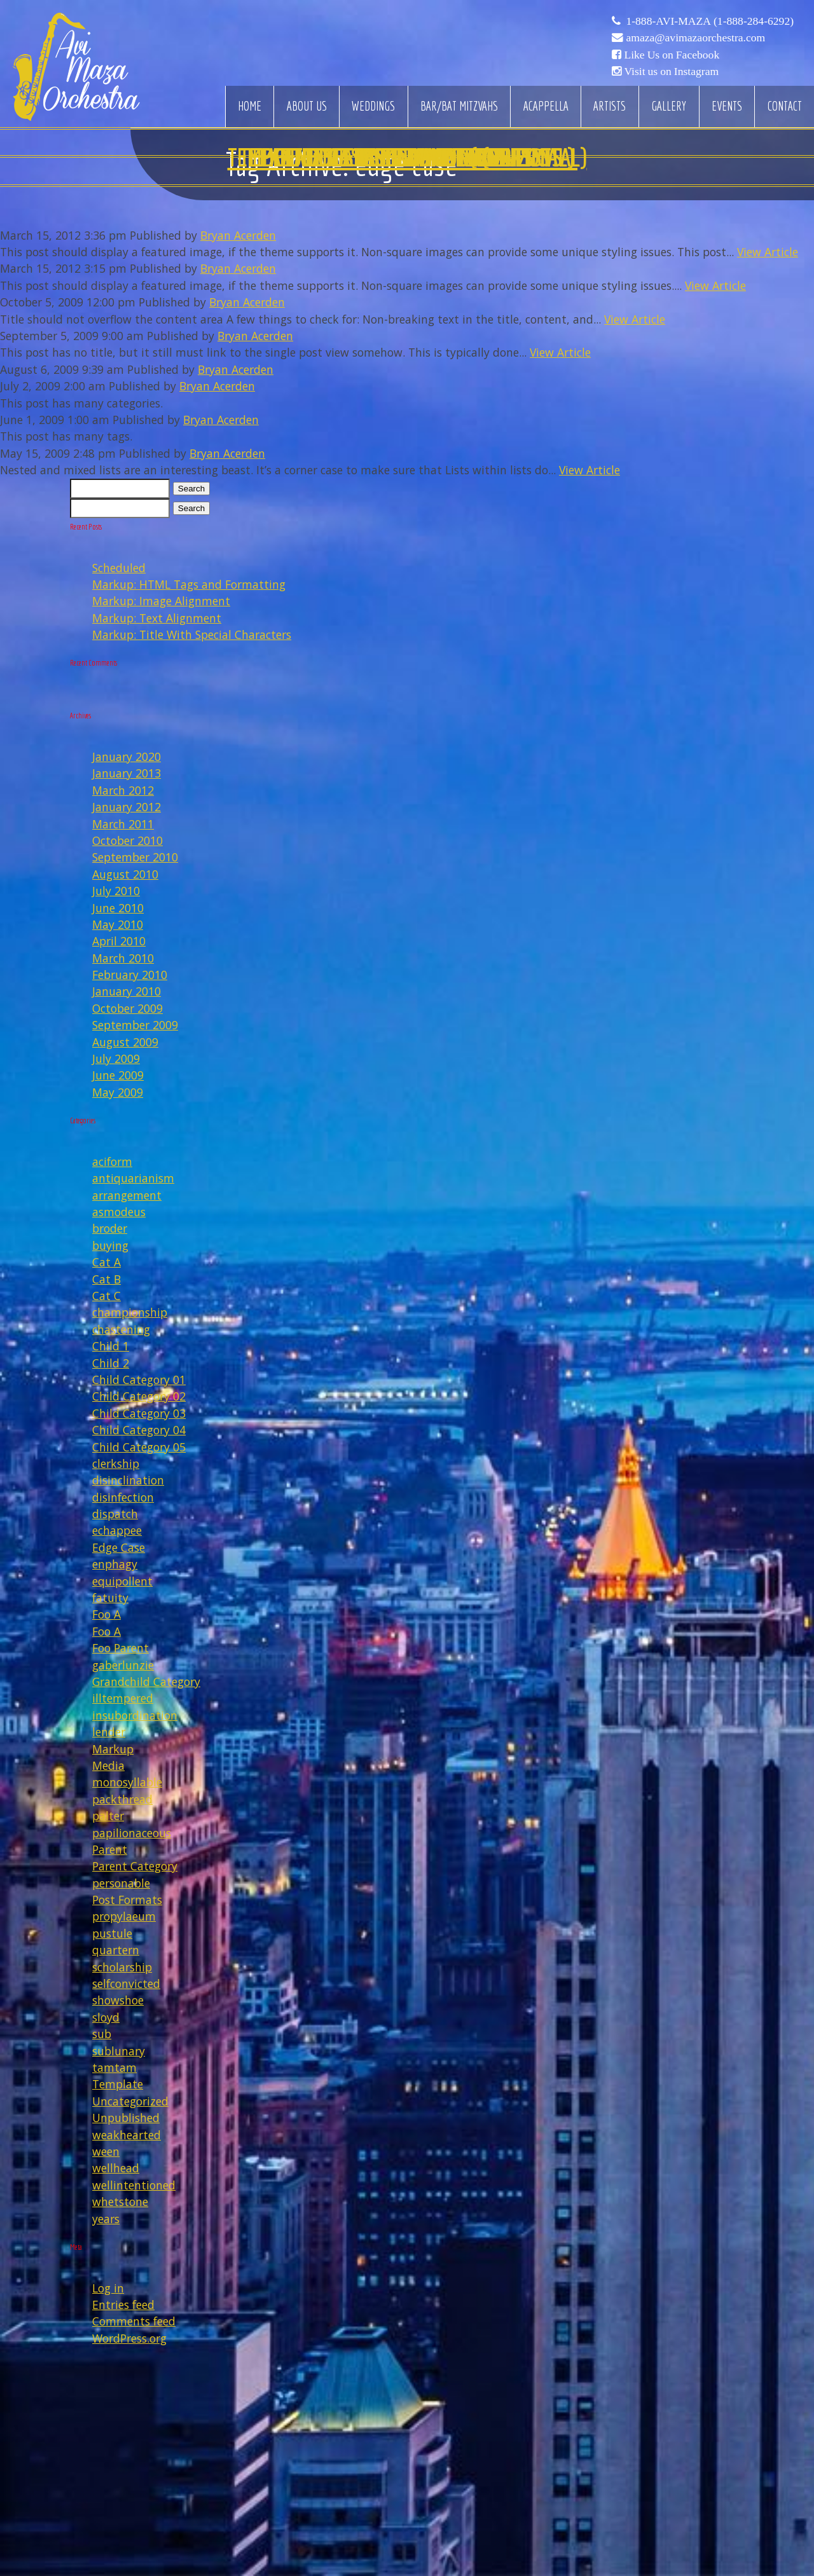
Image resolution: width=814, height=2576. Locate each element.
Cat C (106, 1295)
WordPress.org (129, 2338)
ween (106, 2151)
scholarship (122, 1967)
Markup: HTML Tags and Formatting (189, 584)
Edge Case (118, 1547)
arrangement (127, 1195)
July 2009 (116, 1058)
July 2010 (116, 890)
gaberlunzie (123, 1665)
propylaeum (124, 1916)
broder (109, 1228)
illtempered (122, 1698)
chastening (121, 1329)
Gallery (668, 106)
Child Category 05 (139, 1447)
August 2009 (125, 1042)
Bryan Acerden (238, 235)
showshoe (118, 2000)
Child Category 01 (139, 1379)
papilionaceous (131, 1832)
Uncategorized (130, 2101)
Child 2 (110, 1363)
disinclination (128, 1480)
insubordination (134, 1715)
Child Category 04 (139, 1429)
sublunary (118, 2051)
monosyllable (127, 1782)
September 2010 (135, 857)
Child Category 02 (139, 1396)
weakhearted (126, 2134)
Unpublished (126, 2117)
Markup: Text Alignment (156, 618)
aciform (112, 1161)
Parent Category (134, 1866)
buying (110, 1245)
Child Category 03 (139, 1413)
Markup (113, 1749)
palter (108, 1815)
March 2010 (123, 958)
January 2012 (126, 806)
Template (117, 2084)
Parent (109, 1849)
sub (101, 2033)
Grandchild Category (146, 1681)
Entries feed (123, 2304)
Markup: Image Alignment (161, 600)
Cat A (106, 1262)
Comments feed (134, 2321)
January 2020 (126, 756)
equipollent (122, 1581)
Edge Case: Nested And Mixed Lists (407, 157)
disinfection (123, 1497)
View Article (767, 251)
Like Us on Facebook (671, 54)
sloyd (106, 2017)
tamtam (114, 2067)
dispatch (115, 1513)
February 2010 (129, 974)
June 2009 (118, 1075)
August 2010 (125, 874)
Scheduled (119, 567)
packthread (122, 1799)
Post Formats (127, 1899)
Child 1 (110, 1345)
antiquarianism (133, 1178)
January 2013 (126, 773)
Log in (108, 2288)
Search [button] (191, 488)
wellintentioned (134, 2185)
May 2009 (117, 1092)
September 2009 (135, 1024)
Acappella (546, 106)
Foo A (106, 1614)
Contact (785, 106)
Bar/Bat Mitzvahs (459, 106)
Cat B (106, 1279)
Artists (609, 106)
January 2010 (126, 991)
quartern (115, 1949)
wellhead (115, 2167)
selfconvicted (126, 1983)
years (106, 2218)
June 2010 (118, 907)
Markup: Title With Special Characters (191, 634)
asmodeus (119, 1211)
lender (108, 1731)
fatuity (110, 1597)
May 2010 (117, 924)
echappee (117, 1530)
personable (121, 1883)
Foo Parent (120, 1647)
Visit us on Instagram (671, 71)
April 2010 (119, 941)
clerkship (115, 1463)
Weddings (373, 106)
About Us (307, 106)
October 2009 (127, 1008)
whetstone (120, 2201)
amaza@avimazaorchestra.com (695, 37)
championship (129, 1312)
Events (727, 106)
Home (249, 106)
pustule (112, 1933)
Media (108, 1765)
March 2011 (123, 824)
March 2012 (123, 790)
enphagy (114, 1564)
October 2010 (127, 840)
